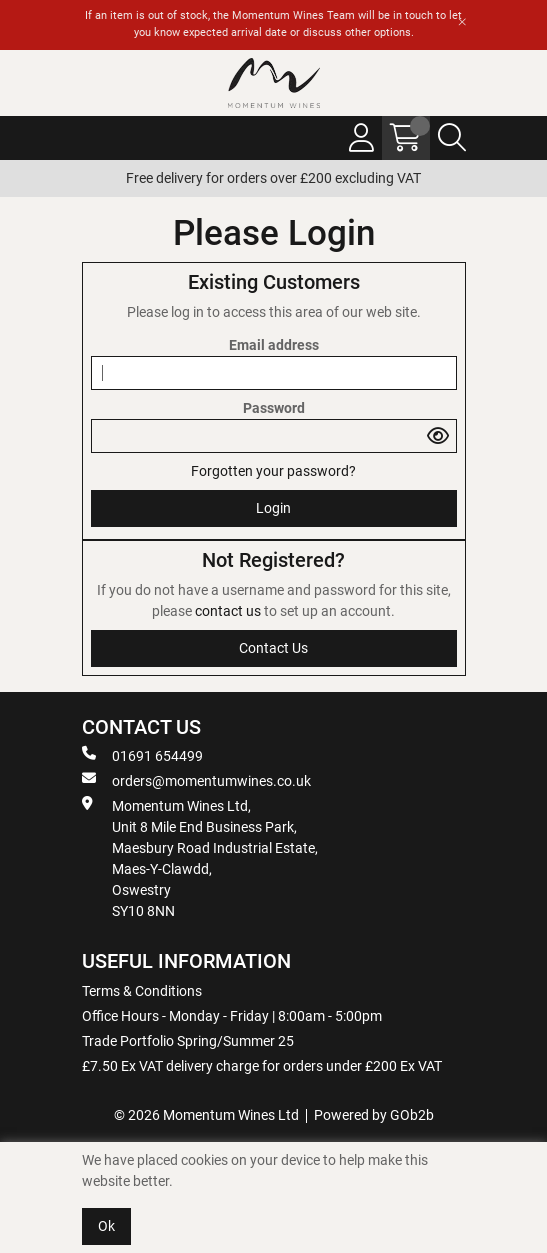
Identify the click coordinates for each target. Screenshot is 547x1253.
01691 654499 (142, 755)
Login (273, 508)
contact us (229, 611)
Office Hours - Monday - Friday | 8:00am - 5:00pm (232, 1016)
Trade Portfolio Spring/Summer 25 (188, 1041)
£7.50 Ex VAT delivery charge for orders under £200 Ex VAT (262, 1066)
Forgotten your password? (273, 471)
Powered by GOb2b (374, 1115)
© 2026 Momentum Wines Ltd (206, 1115)
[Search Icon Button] (452, 138)
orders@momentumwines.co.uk (196, 780)
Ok (106, 1226)
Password (274, 408)
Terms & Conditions (142, 991)
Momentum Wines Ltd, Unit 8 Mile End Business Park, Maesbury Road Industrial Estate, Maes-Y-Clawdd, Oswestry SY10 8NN (200, 857)
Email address (274, 345)
